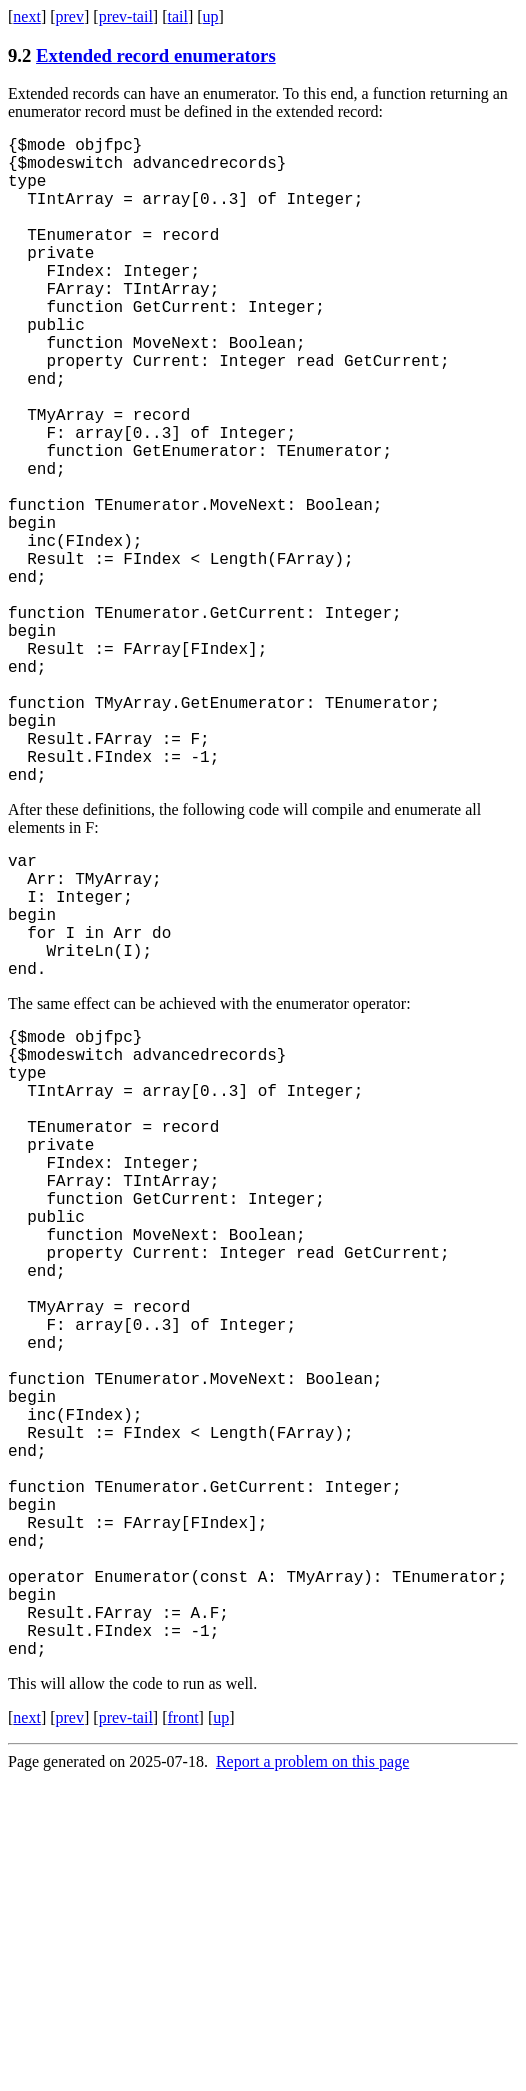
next (27, 16)
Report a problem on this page (312, 2073)
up (211, 16)
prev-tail (126, 16)
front (182, 2029)
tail (177, 16)
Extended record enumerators (156, 55)
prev (70, 16)
